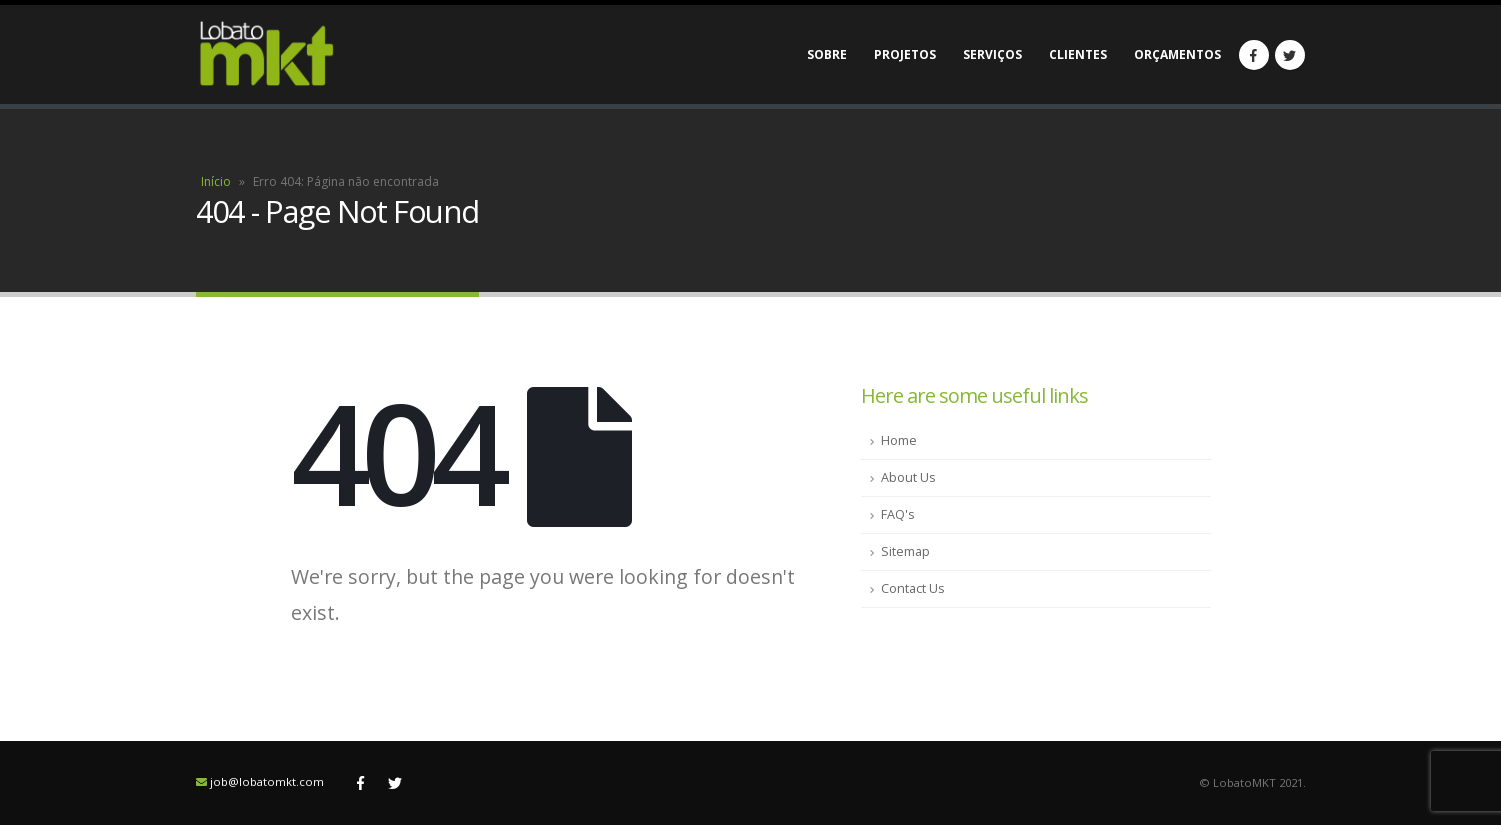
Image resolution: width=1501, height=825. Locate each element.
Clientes (1078, 54)
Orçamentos (1177, 54)
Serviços (992, 54)
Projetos (905, 54)
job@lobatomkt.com (267, 781)
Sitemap (905, 551)
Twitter (395, 783)
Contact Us (913, 588)
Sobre (827, 54)
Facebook (361, 783)
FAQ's (898, 514)
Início (216, 181)
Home (899, 440)
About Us (908, 477)
